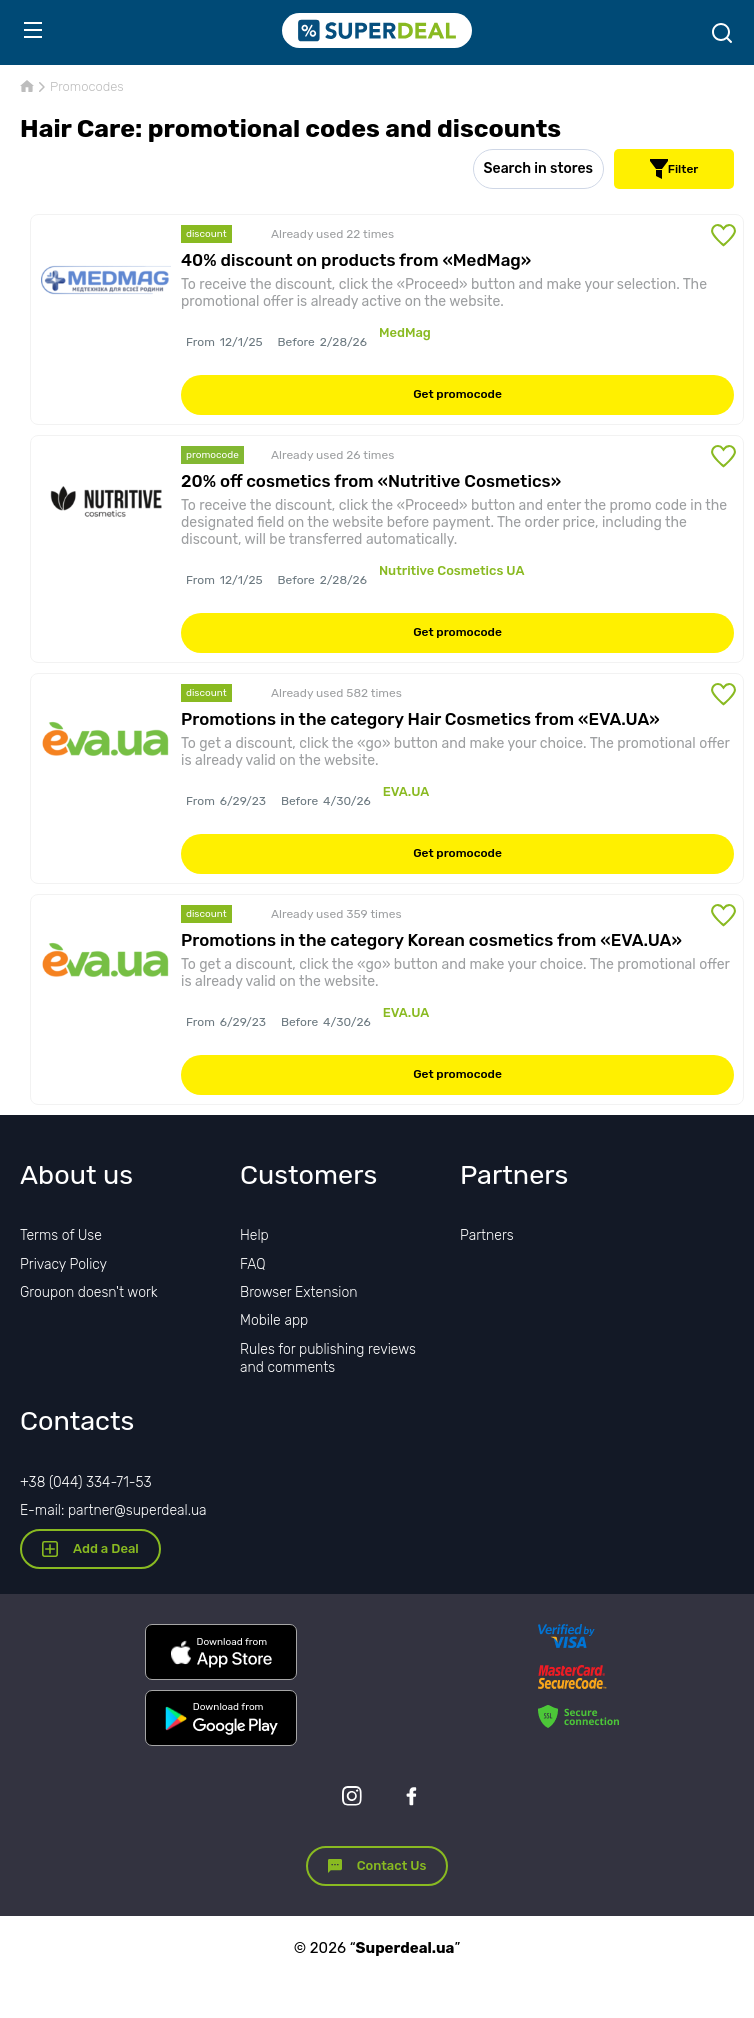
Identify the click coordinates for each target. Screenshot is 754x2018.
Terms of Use (61, 1235)
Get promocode (457, 394)
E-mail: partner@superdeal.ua (113, 1510)
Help (254, 1235)
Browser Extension (299, 1292)
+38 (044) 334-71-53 (86, 1482)
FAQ (253, 1264)
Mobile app (274, 1320)
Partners (487, 1235)
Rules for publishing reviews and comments (328, 1358)
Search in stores (538, 168)
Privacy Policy (63, 1264)
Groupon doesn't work (89, 1292)
